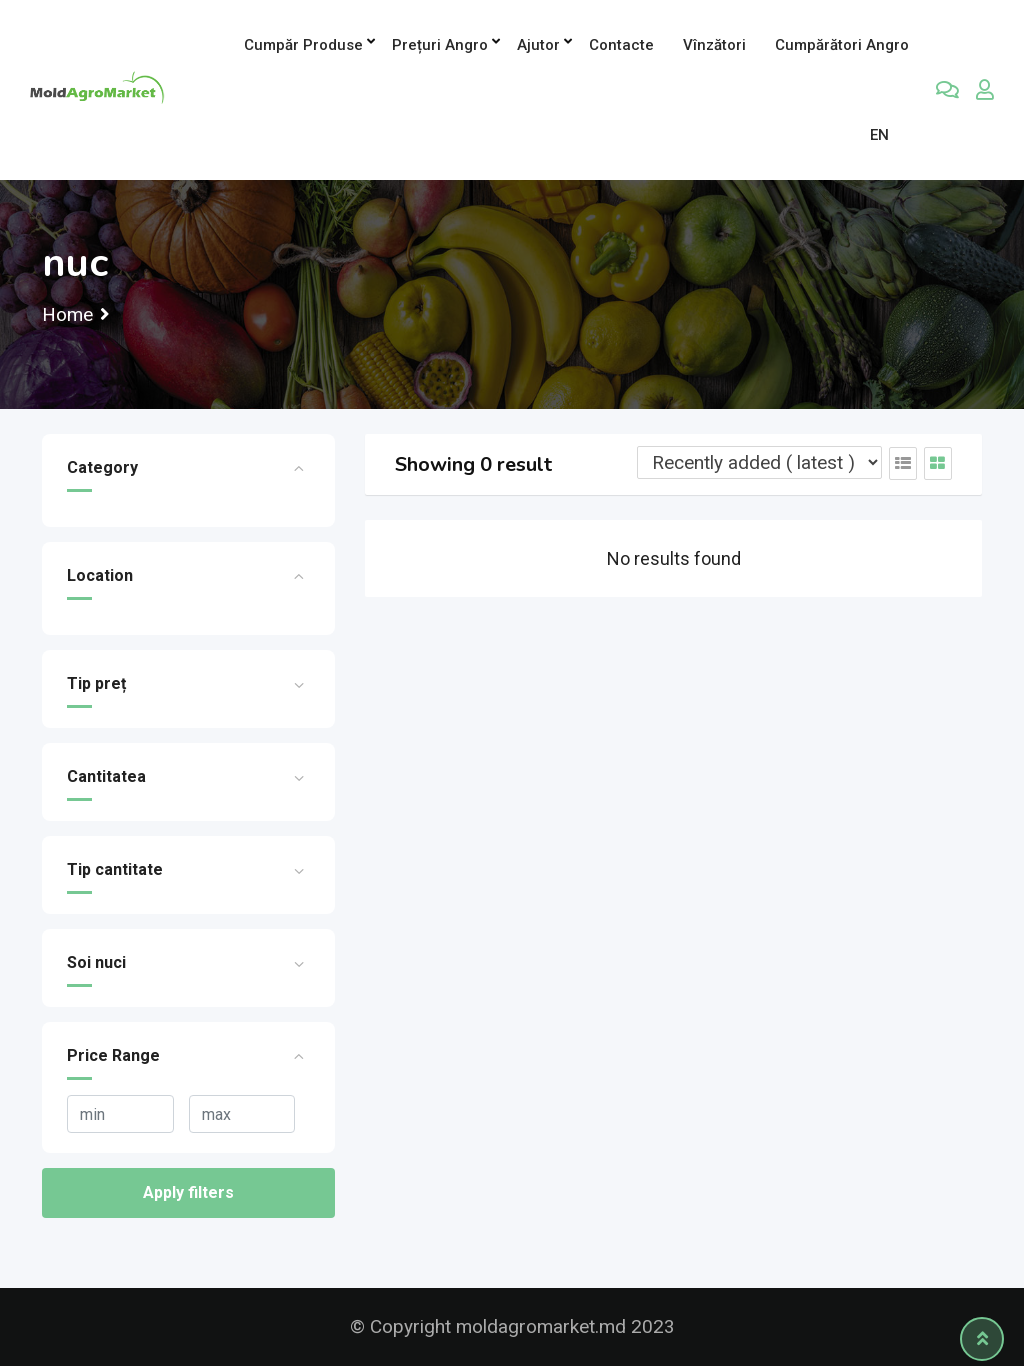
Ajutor (538, 45)
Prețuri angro (440, 45)
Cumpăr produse (303, 45)
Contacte (621, 45)
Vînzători (714, 45)
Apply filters (188, 1192)
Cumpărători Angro (842, 45)
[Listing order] (759, 462)
